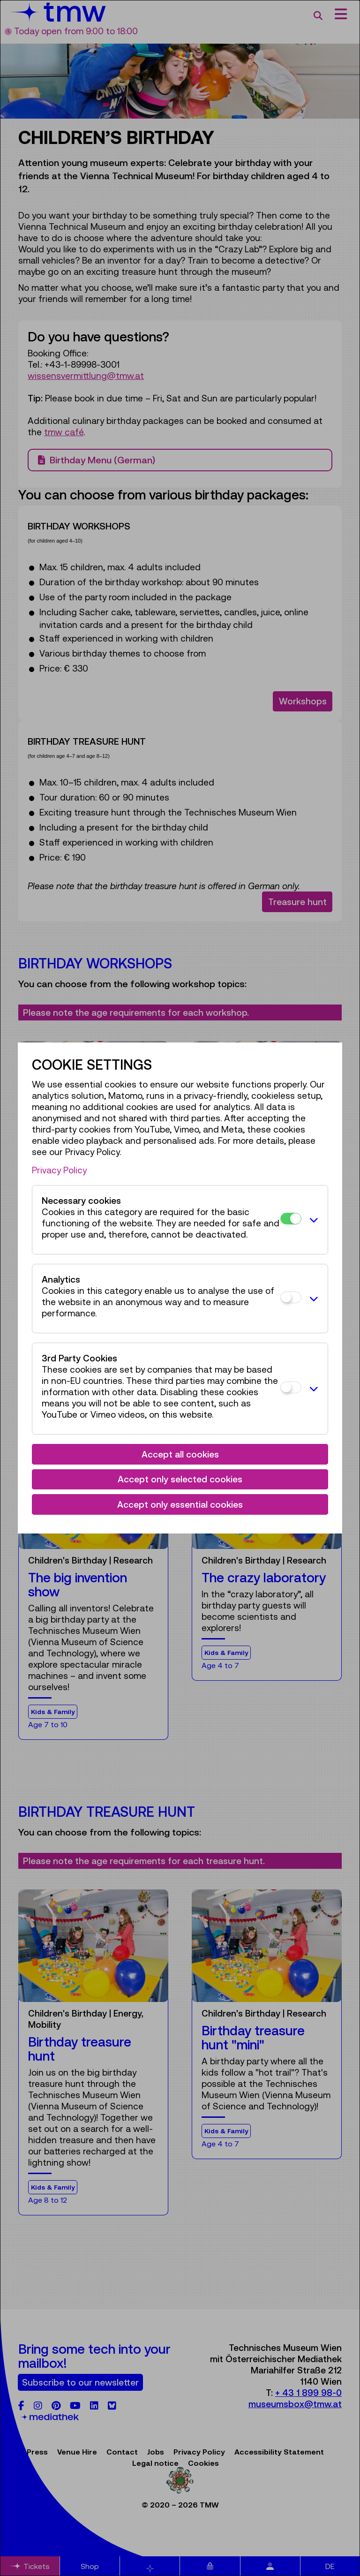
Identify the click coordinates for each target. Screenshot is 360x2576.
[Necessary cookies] (290, 1218)
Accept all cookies (180, 1454)
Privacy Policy (59, 1170)
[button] (312, 1219)
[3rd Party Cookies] (290, 1387)
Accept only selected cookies (180, 1479)
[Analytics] (290, 1297)
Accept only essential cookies (180, 1504)
